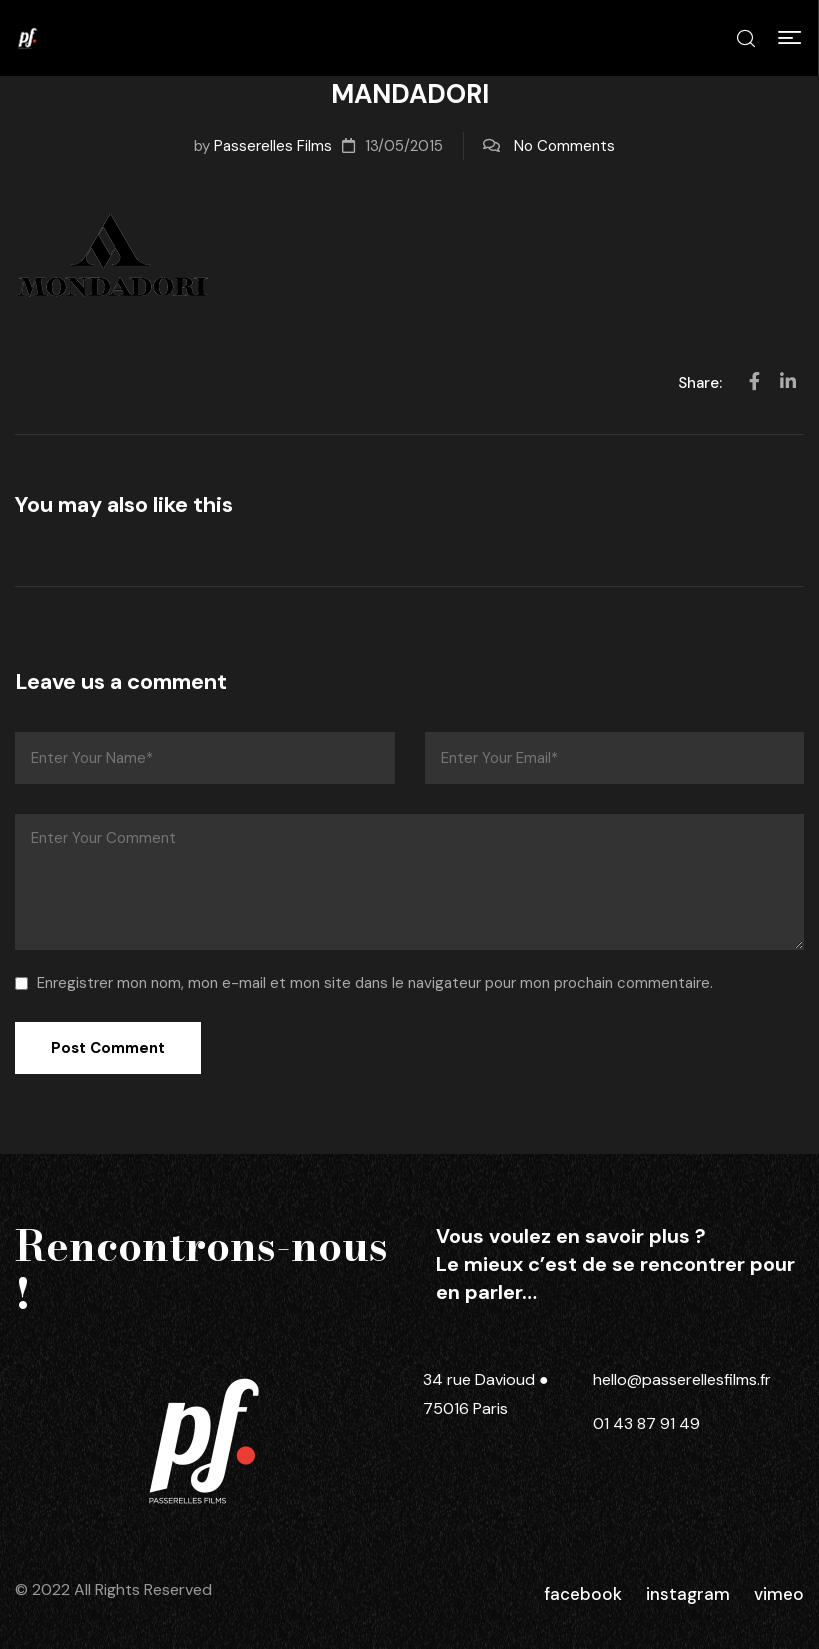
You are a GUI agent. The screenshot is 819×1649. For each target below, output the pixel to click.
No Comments (564, 146)
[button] (790, 38)
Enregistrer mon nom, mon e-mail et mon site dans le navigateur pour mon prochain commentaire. (375, 983)
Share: (702, 383)
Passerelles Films (273, 146)
